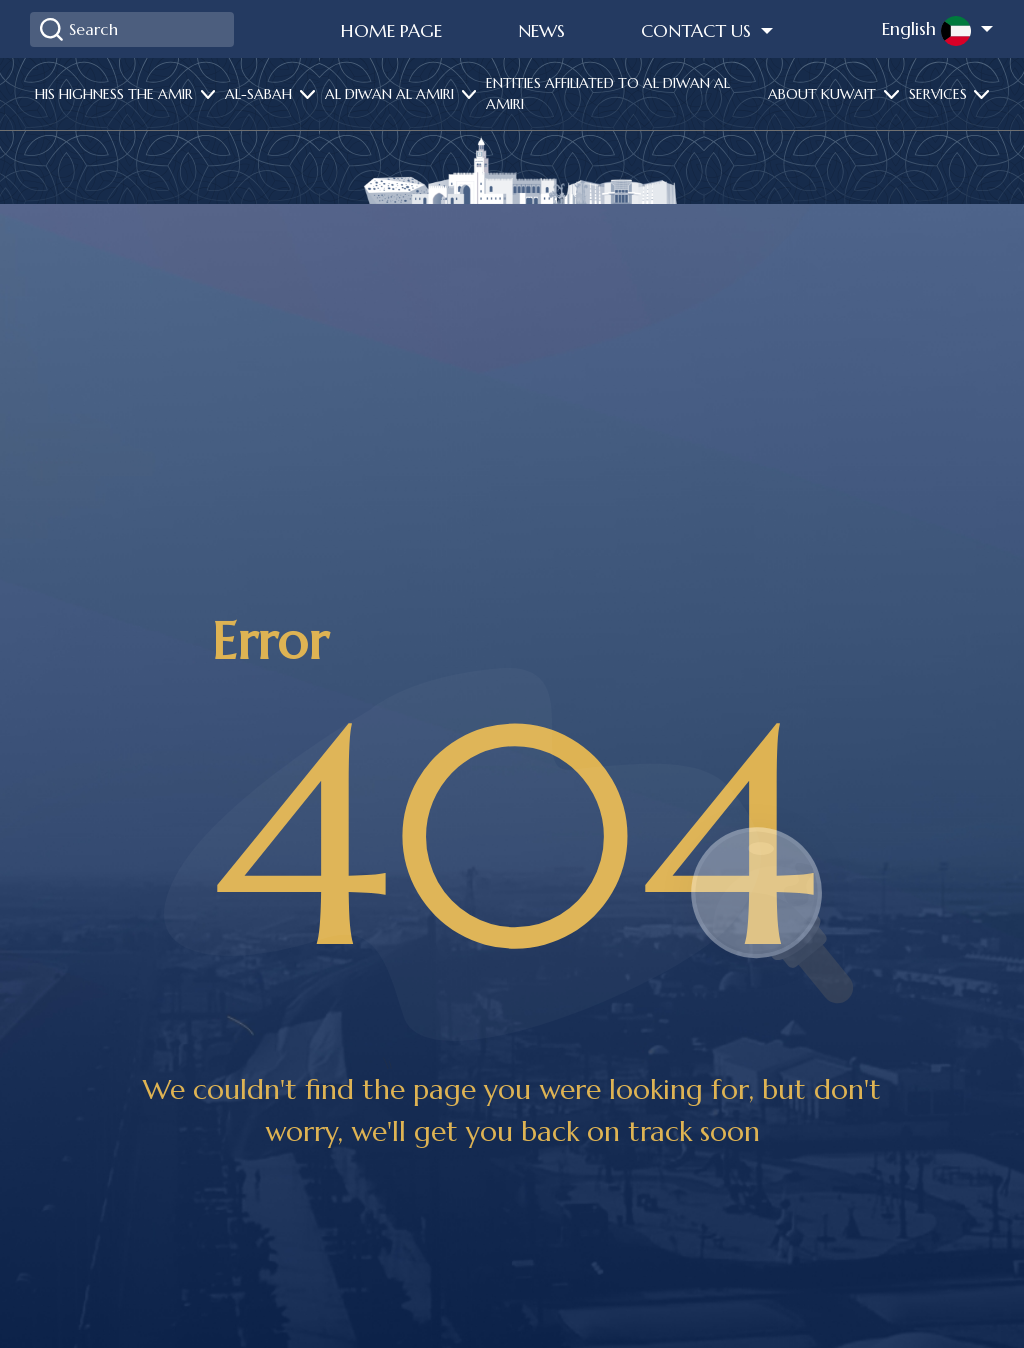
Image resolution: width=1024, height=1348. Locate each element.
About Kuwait (824, 94)
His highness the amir (116, 94)
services (940, 94)
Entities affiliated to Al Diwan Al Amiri (608, 93)
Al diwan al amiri (391, 94)
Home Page (391, 30)
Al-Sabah (260, 94)
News (541, 30)
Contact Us (698, 30)
